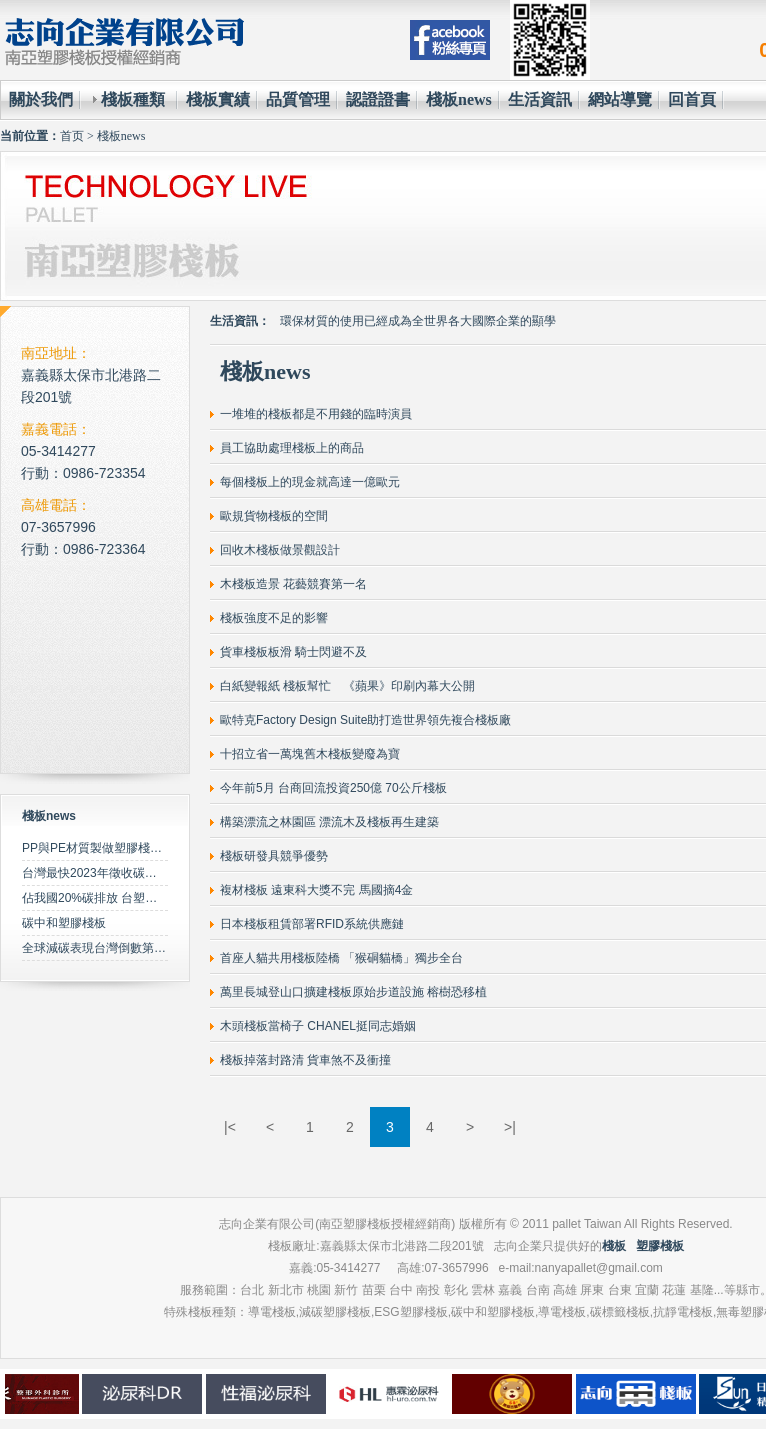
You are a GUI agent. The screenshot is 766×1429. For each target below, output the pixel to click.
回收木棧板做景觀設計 (280, 550)
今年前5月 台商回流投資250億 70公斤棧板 (333, 788)
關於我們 (41, 99)
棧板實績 (218, 99)
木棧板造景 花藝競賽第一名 (293, 584)
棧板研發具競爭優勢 (274, 856)
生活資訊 (540, 99)
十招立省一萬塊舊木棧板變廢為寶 (310, 754)
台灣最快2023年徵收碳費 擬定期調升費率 (133, 873)
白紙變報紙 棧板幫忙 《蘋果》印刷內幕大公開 (347, 686)
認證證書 (378, 99)
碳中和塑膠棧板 (64, 923)
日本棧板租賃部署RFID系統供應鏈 (312, 924)
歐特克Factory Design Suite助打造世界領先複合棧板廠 (365, 720)
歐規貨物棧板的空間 (274, 516)
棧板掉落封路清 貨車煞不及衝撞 (305, 1060)
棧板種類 (133, 99)
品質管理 (298, 99)
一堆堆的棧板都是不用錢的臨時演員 (316, 414)
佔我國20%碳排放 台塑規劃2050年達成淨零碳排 (151, 898)
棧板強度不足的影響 (274, 618)
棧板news (459, 99)
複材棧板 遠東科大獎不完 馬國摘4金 (316, 890)
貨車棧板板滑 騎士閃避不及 (293, 652)
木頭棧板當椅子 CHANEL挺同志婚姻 (318, 1026)
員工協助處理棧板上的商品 (292, 448)
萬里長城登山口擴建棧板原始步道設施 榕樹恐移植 (353, 992)
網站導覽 (620, 99)
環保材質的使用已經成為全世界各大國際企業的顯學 (418, 321)
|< (230, 1127)
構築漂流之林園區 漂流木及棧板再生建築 (329, 822)
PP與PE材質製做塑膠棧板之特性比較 (122, 848)
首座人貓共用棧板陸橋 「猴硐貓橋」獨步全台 (341, 958)
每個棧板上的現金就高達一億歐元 (310, 482)
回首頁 (692, 99)
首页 (72, 136)
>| (510, 1127)
